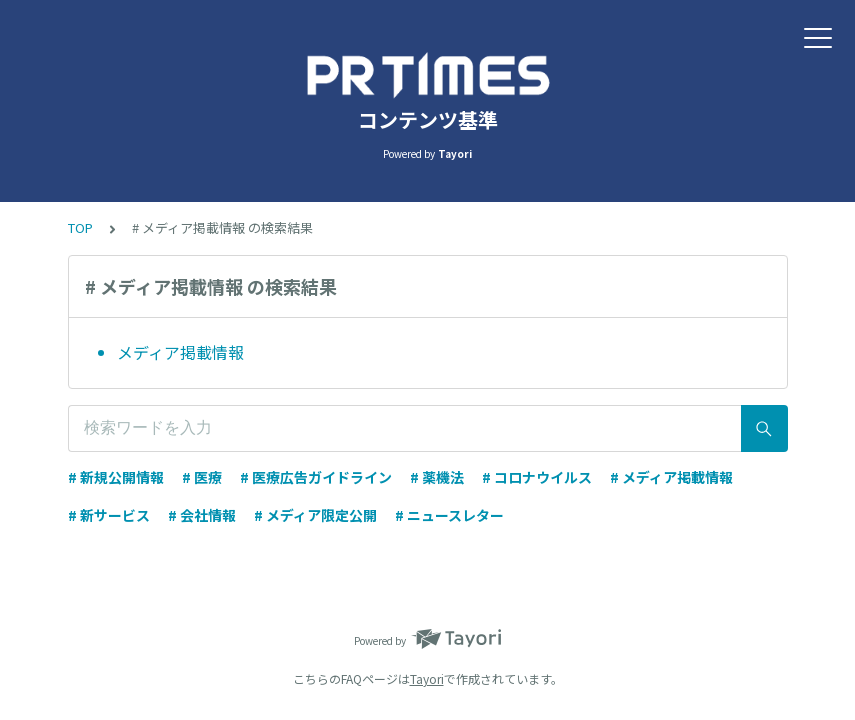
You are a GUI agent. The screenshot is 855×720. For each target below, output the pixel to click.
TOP (80, 227)
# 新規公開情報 (116, 477)
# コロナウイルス (537, 477)
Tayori (427, 678)
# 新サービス (109, 515)
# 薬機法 (437, 477)
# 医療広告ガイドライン (316, 477)
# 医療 (202, 477)
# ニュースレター (449, 515)
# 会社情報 (202, 515)
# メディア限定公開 (315, 515)
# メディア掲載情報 (671, 477)
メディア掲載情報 (180, 352)
